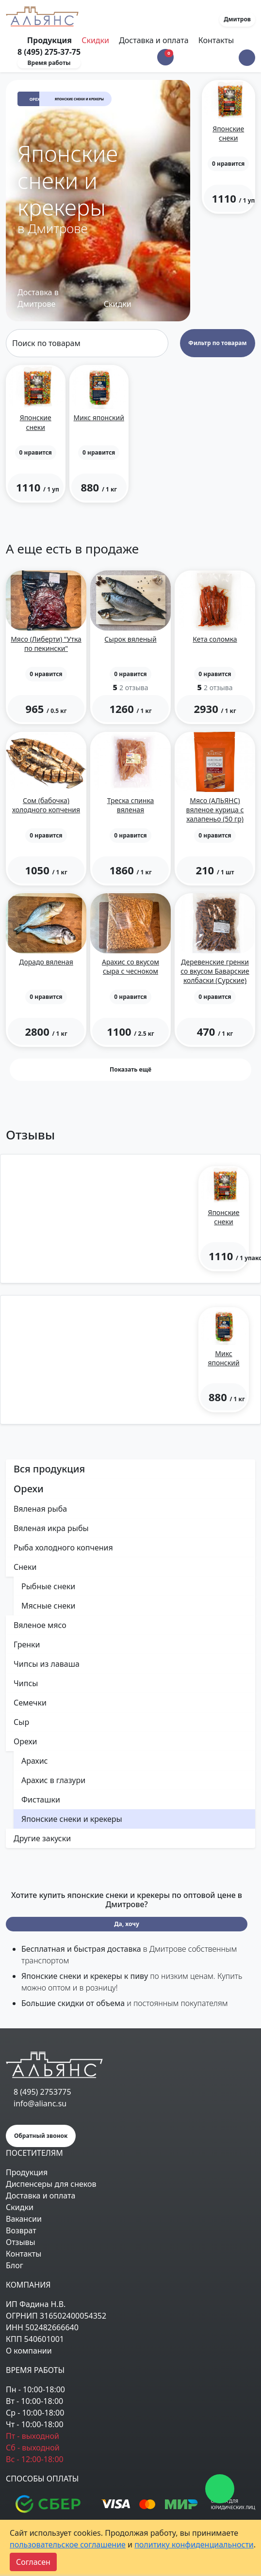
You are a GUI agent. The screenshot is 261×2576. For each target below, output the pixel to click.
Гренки (27, 1644)
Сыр (21, 1722)
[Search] (87, 343)
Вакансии (24, 2218)
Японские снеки (228, 133)
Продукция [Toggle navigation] (50, 40)
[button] (247, 57)
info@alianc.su (40, 2103)
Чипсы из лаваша (47, 1664)
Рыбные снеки (48, 1586)
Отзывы (20, 2242)
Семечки (30, 1702)
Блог (14, 2265)
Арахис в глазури (53, 1780)
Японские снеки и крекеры (71, 1819)
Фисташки (40, 1799)
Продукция (27, 2172)
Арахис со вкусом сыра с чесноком (130, 966)
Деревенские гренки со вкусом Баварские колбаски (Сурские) (214, 971)
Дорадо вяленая (46, 961)
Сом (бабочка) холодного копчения (46, 805)
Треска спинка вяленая (130, 805)
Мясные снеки (48, 1605)
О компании (29, 2350)
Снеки (25, 1567)
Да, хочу (126, 1924)
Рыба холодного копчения (63, 1547)
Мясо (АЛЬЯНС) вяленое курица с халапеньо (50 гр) (215, 809)
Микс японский (99, 417)
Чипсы (26, 1683)
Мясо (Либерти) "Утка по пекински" (46, 643)
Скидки (95, 40)
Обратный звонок (40, 2136)
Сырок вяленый (130, 639)
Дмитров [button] (237, 19)
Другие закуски (42, 1838)
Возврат (21, 2230)
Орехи (36, 99)
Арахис (34, 1760)
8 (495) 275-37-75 (49, 52)
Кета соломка (215, 639)
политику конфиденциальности (194, 2544)
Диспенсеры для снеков (51, 2184)
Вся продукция (49, 1468)
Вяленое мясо (40, 1625)
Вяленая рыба (40, 1508)
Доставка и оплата (153, 40)
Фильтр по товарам (217, 343)
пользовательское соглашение (68, 2544)
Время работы (49, 63)
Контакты (216, 40)
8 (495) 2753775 (42, 2091)
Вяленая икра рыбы (51, 1528)
